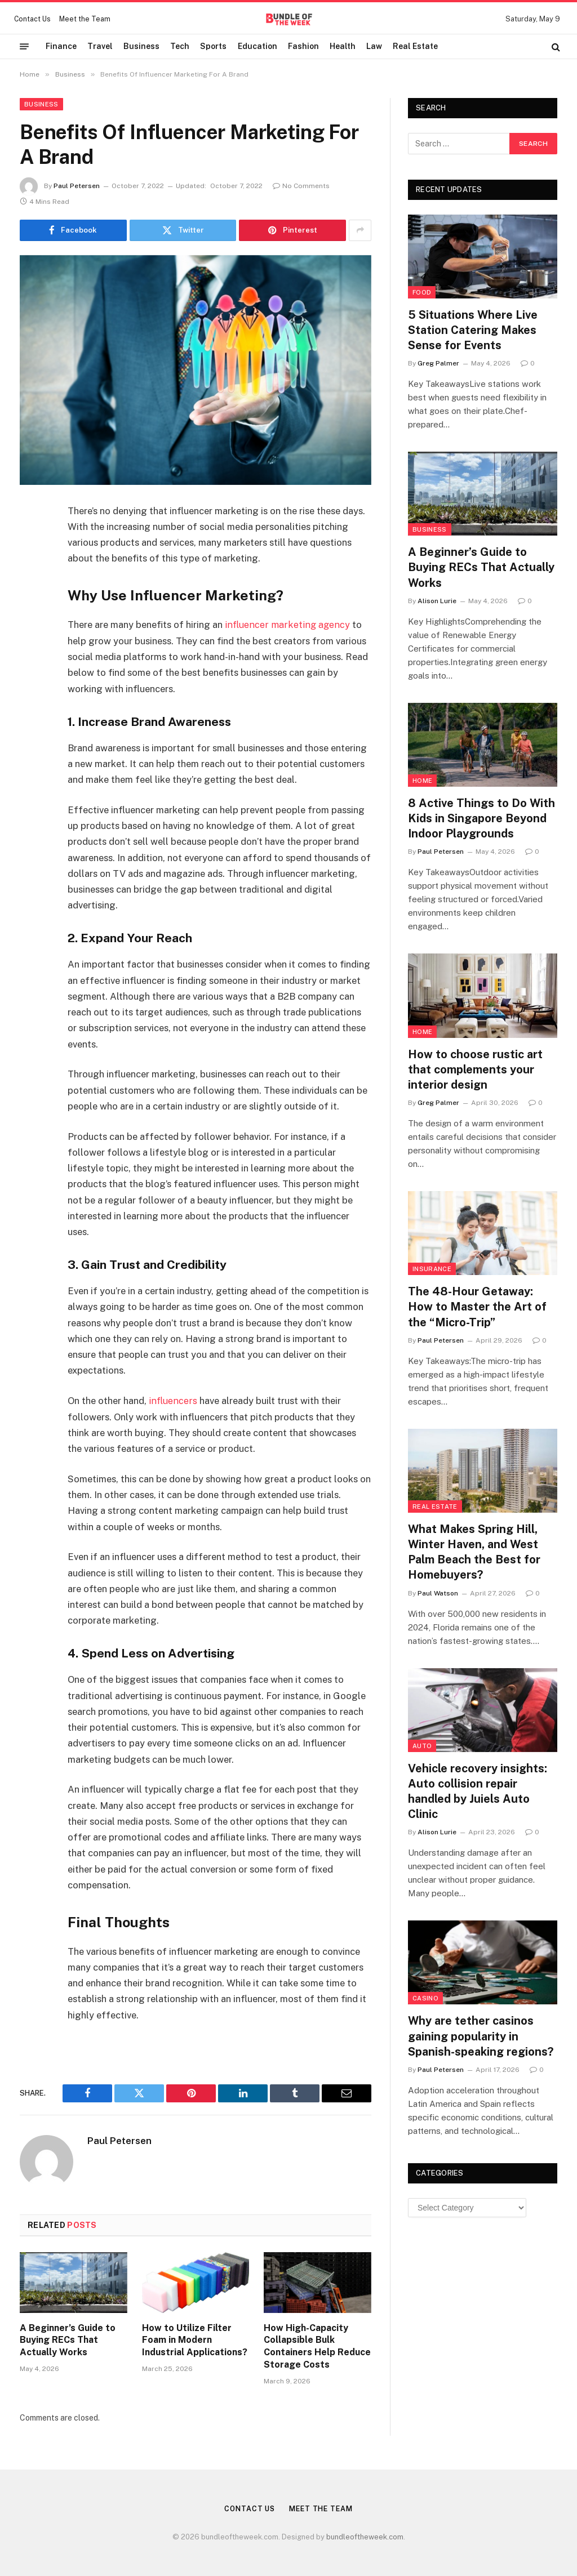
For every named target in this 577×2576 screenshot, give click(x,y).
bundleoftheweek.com (364, 2536)
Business (141, 46)
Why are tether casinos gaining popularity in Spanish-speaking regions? (480, 2036)
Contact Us (32, 19)
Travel (100, 46)
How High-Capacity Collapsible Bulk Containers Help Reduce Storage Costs (317, 2345)
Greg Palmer (438, 363)
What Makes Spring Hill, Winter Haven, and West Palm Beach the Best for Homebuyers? (474, 1552)
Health (343, 46)
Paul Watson (438, 1593)
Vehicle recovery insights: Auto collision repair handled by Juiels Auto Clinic (477, 1791)
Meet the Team (84, 19)
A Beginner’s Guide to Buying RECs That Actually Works (68, 2339)
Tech (179, 46)
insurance (431, 1268)
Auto (422, 1745)
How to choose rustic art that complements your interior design (475, 1069)
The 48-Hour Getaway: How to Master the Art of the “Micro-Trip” (477, 1307)
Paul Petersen (77, 186)
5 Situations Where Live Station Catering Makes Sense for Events (473, 330)
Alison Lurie (437, 601)
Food (421, 292)
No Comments (301, 186)
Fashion (303, 46)
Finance (61, 46)
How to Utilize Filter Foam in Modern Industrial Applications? (194, 2339)
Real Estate (415, 46)
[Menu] (24, 46)
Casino (425, 1998)
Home (422, 780)
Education (257, 46)
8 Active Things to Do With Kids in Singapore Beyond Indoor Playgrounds (481, 818)
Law (374, 46)
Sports (213, 46)
